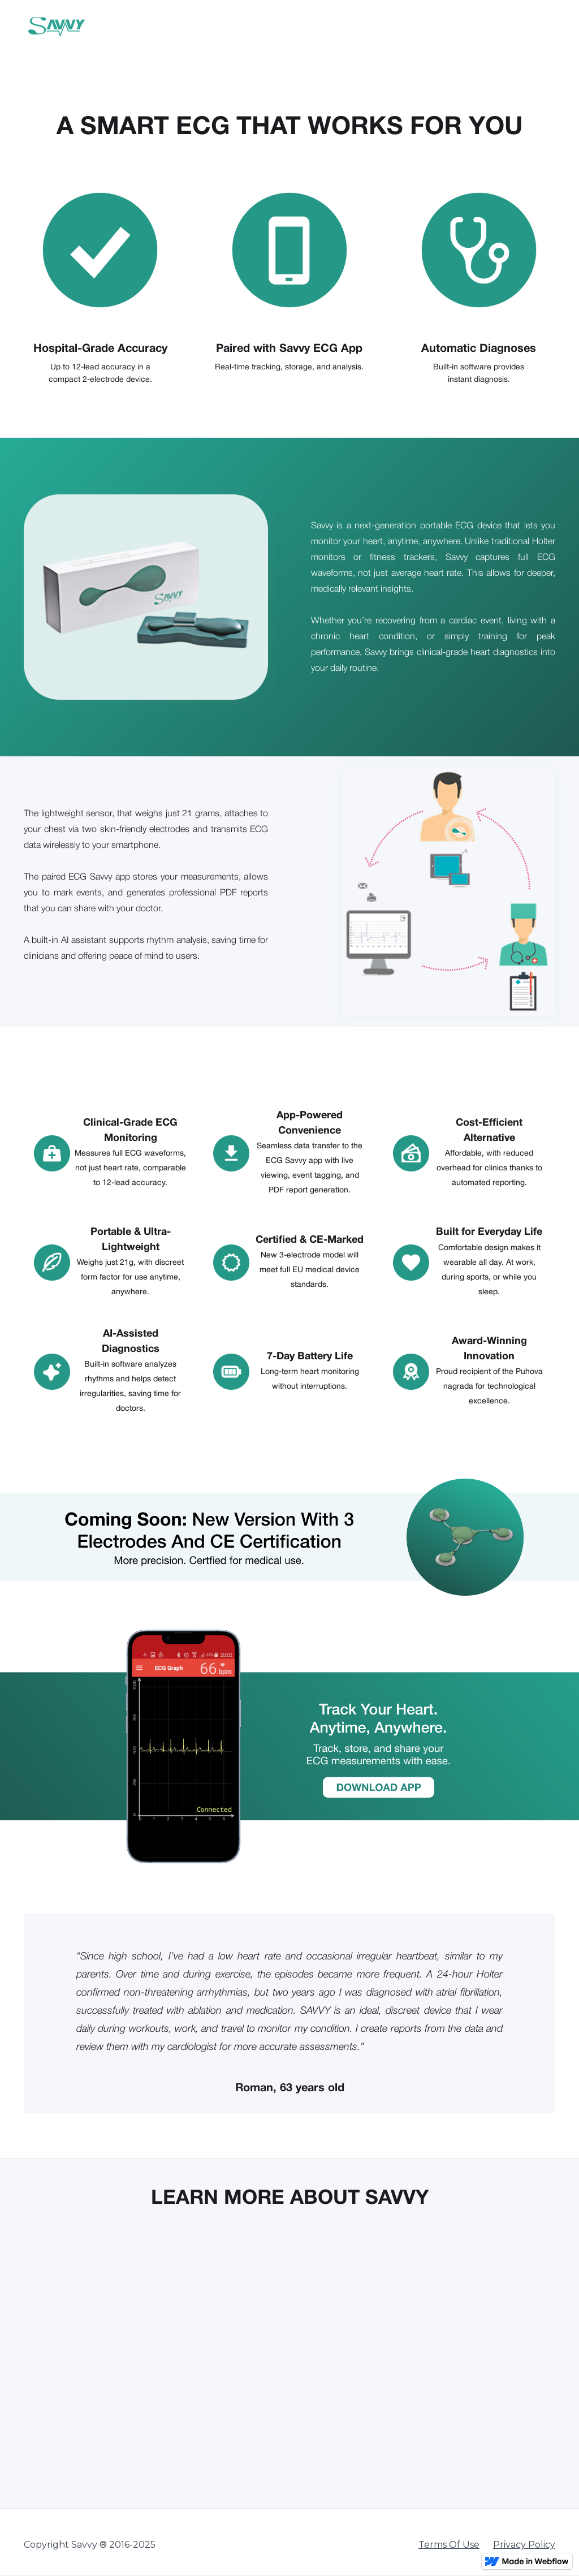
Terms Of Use (448, 2544)
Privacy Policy (524, 2544)
